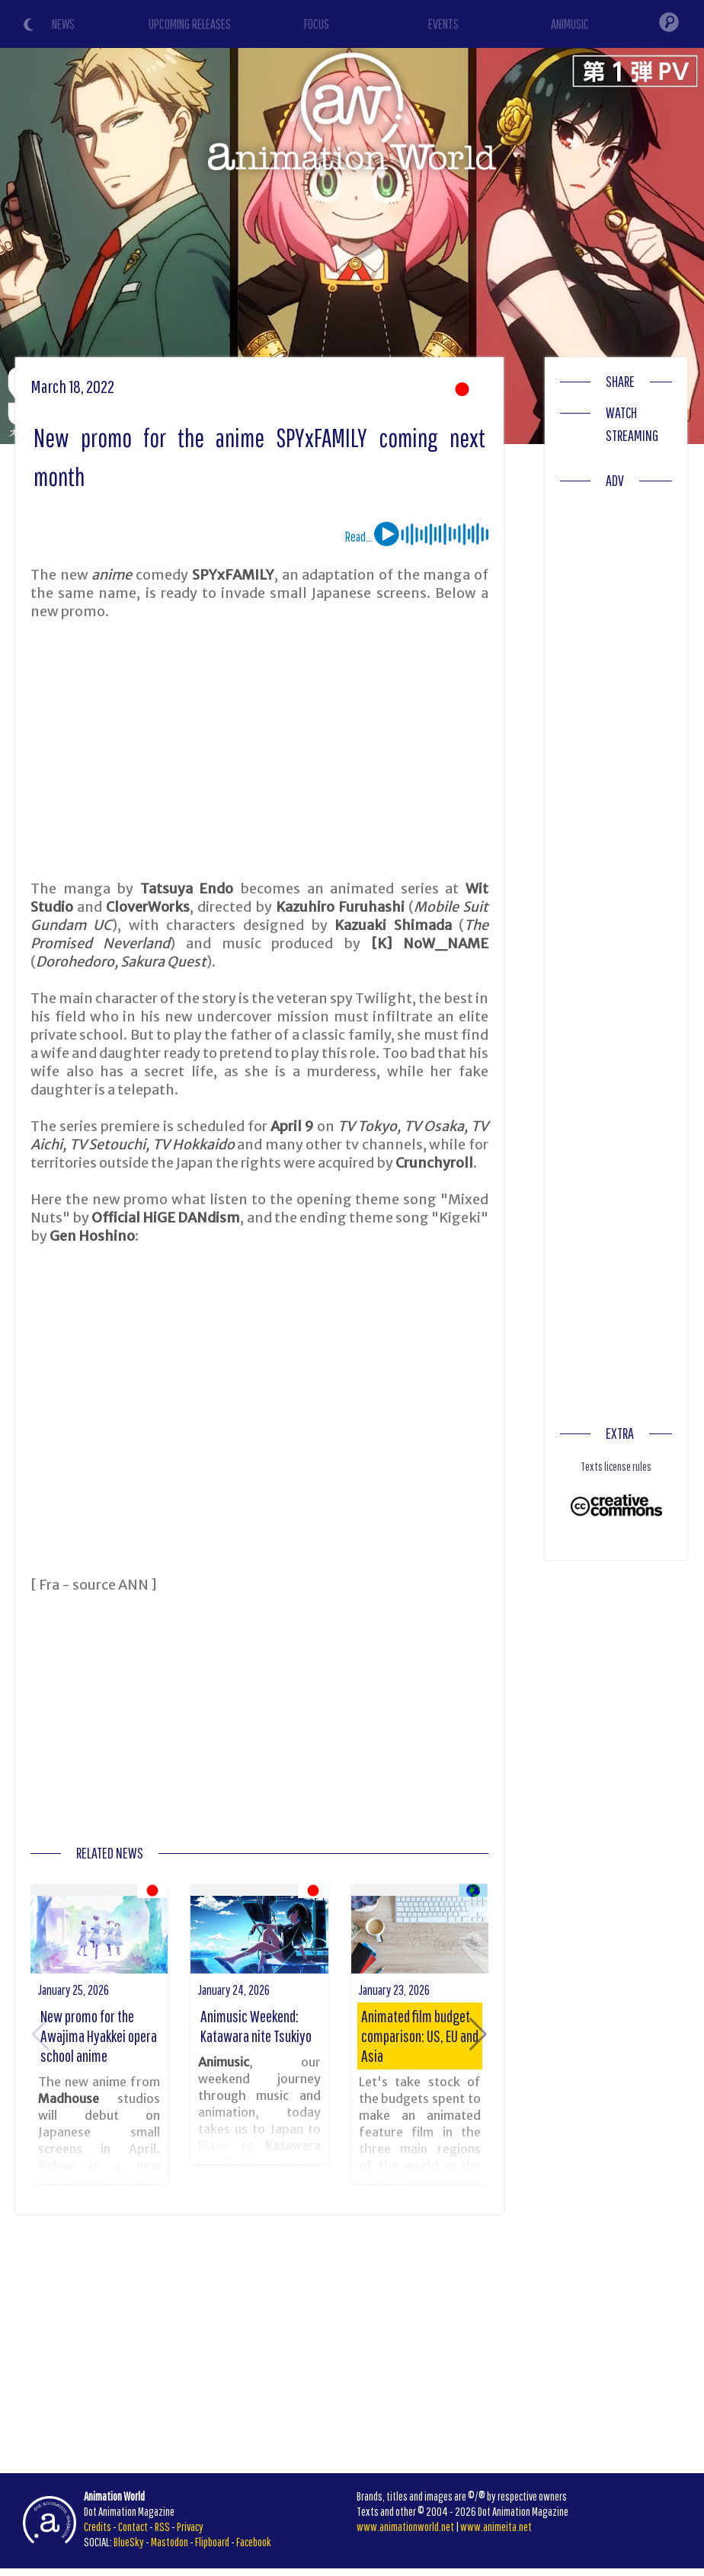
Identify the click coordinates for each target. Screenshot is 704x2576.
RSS (162, 2526)
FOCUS (316, 24)
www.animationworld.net (405, 2526)
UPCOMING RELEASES (190, 24)
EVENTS (443, 24)
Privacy (190, 2526)
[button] (478, 2034)
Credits (97, 2526)
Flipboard (212, 2542)
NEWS (63, 24)
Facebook (253, 2542)
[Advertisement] (259, 750)
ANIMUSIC (570, 24)
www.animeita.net (496, 2526)
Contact (133, 2526)
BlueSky (129, 2542)
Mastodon (169, 2542)
